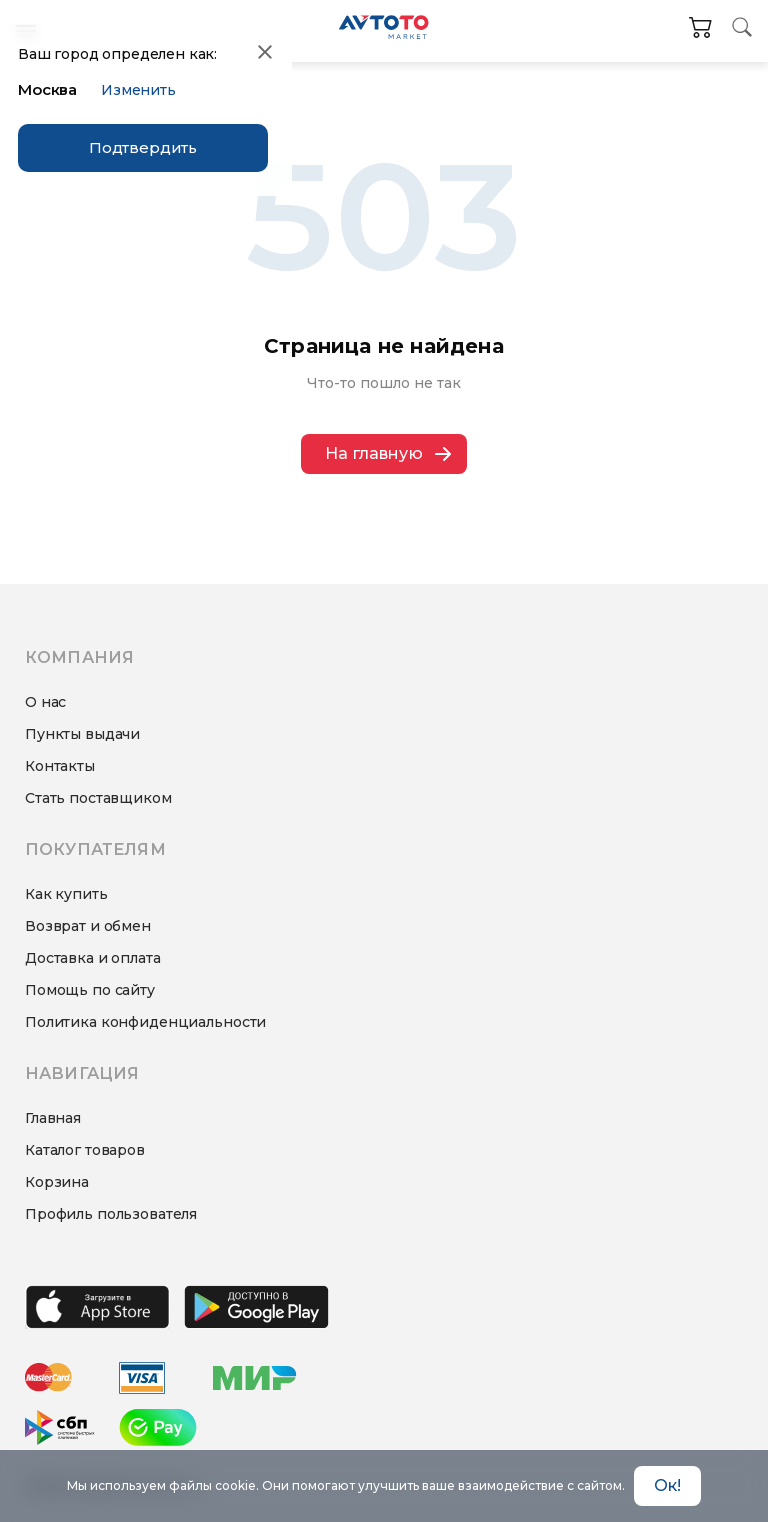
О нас (45, 702)
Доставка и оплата (93, 958)
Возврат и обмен (88, 926)
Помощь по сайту (90, 990)
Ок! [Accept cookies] (667, 1485)
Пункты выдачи (82, 734)
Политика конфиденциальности (145, 1022)
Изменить (138, 90)
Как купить (66, 894)
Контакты (60, 766)
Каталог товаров (85, 1150)
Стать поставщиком (98, 798)
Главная (53, 1118)
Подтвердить (143, 147)
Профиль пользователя (111, 1214)
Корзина (57, 1182)
